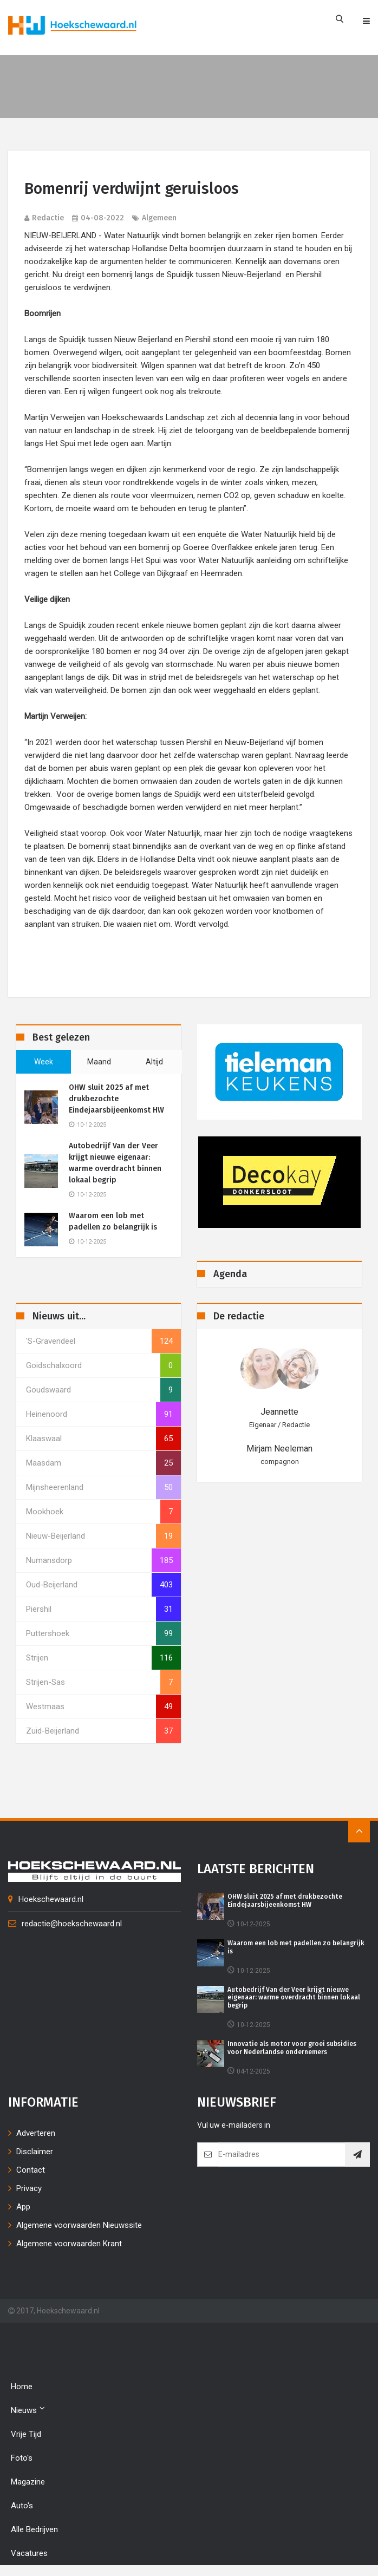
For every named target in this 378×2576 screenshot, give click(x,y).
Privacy (29, 2188)
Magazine (28, 2482)
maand (99, 1061)
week (43, 1061)
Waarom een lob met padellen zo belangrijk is (113, 1221)
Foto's (21, 2458)
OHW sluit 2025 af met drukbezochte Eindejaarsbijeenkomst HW (116, 1099)
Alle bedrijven (34, 2529)
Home (21, 2386)
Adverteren (35, 2133)
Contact (30, 2170)
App (23, 2207)
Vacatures (29, 2553)
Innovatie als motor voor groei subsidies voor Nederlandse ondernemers (291, 2047)
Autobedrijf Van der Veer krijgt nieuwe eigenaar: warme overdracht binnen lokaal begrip (115, 1163)
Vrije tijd (26, 2434)
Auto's (22, 2505)
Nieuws (28, 2409)
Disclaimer (34, 2151)
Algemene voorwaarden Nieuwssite (79, 2225)
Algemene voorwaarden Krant (69, 2243)
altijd (154, 1061)
